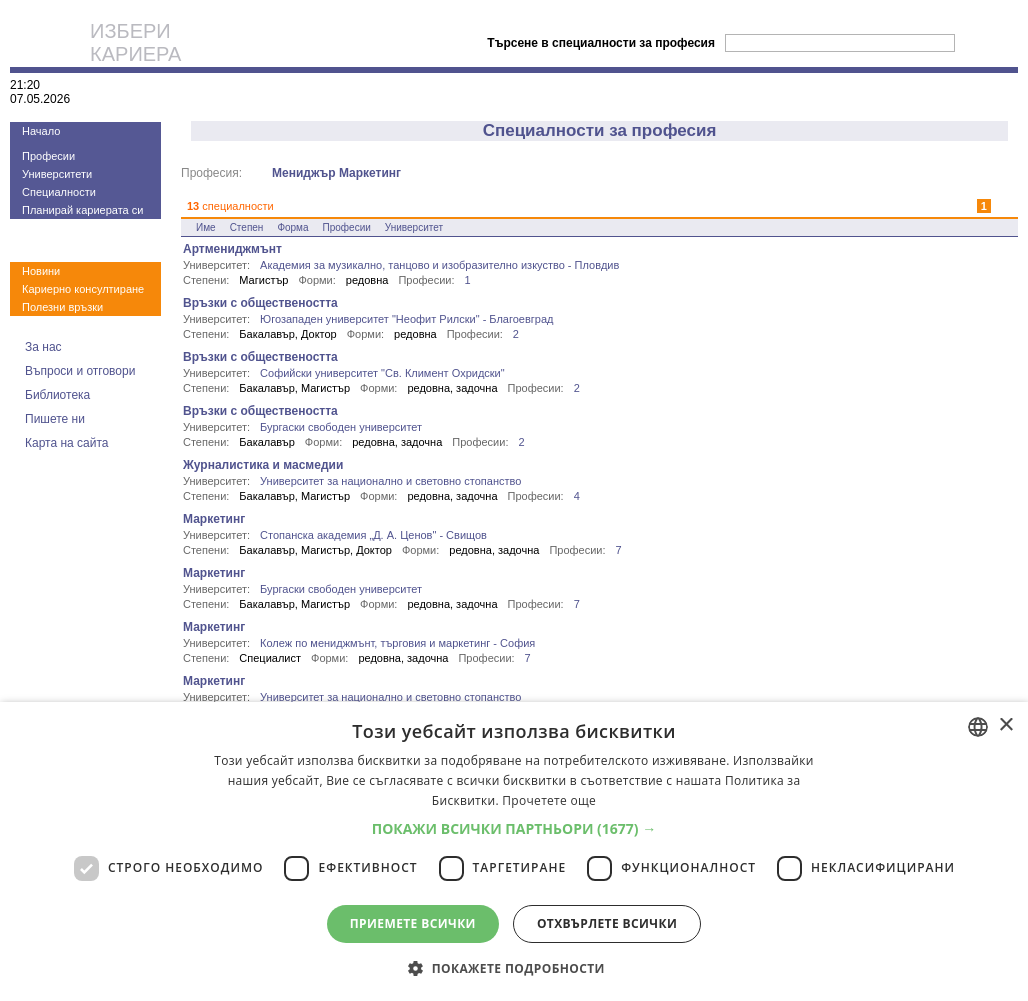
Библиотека (57, 395)
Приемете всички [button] (413, 923)
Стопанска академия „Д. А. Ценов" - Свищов (373, 535)
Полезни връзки (62, 307)
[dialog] (514, 851)
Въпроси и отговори (80, 371)
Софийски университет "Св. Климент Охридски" (382, 373)
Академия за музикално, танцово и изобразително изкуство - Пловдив (439, 265)
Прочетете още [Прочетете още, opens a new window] (549, 800)
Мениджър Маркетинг (336, 173)
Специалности (59, 192)
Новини (41, 271)
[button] (514, 828)
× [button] (1005, 725)
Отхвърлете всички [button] (607, 923)
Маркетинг (214, 519)
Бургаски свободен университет (341, 427)
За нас (43, 347)
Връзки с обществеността (260, 303)
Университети (57, 174)
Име (206, 227)
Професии (48, 156)
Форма (292, 227)
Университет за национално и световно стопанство (390, 481)
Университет (414, 227)
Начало (41, 131)
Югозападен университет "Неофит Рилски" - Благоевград (406, 319)
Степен (247, 227)
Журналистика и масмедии (263, 465)
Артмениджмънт (232, 249)
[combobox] (978, 727)
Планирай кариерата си (82, 210)
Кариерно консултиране (83, 289)
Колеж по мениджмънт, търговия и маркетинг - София (397, 643)
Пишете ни (55, 419)
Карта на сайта (67, 443)
